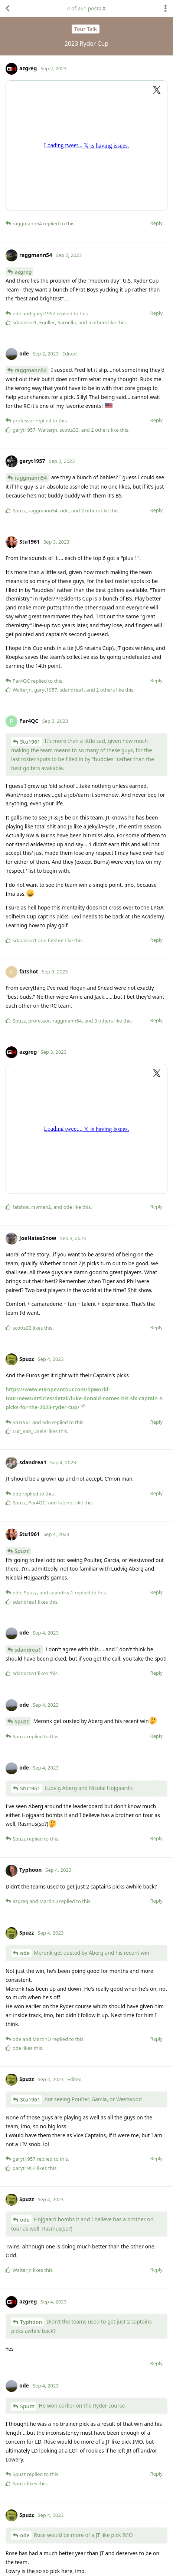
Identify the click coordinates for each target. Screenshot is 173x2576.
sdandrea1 (27, 1649)
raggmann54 (30, 370)
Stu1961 (30, 741)
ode (25, 1953)
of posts (86, 8)
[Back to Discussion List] (7, 8)
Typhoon (31, 2321)
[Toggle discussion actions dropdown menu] (165, 8)
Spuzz (21, 1551)
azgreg (23, 271)
